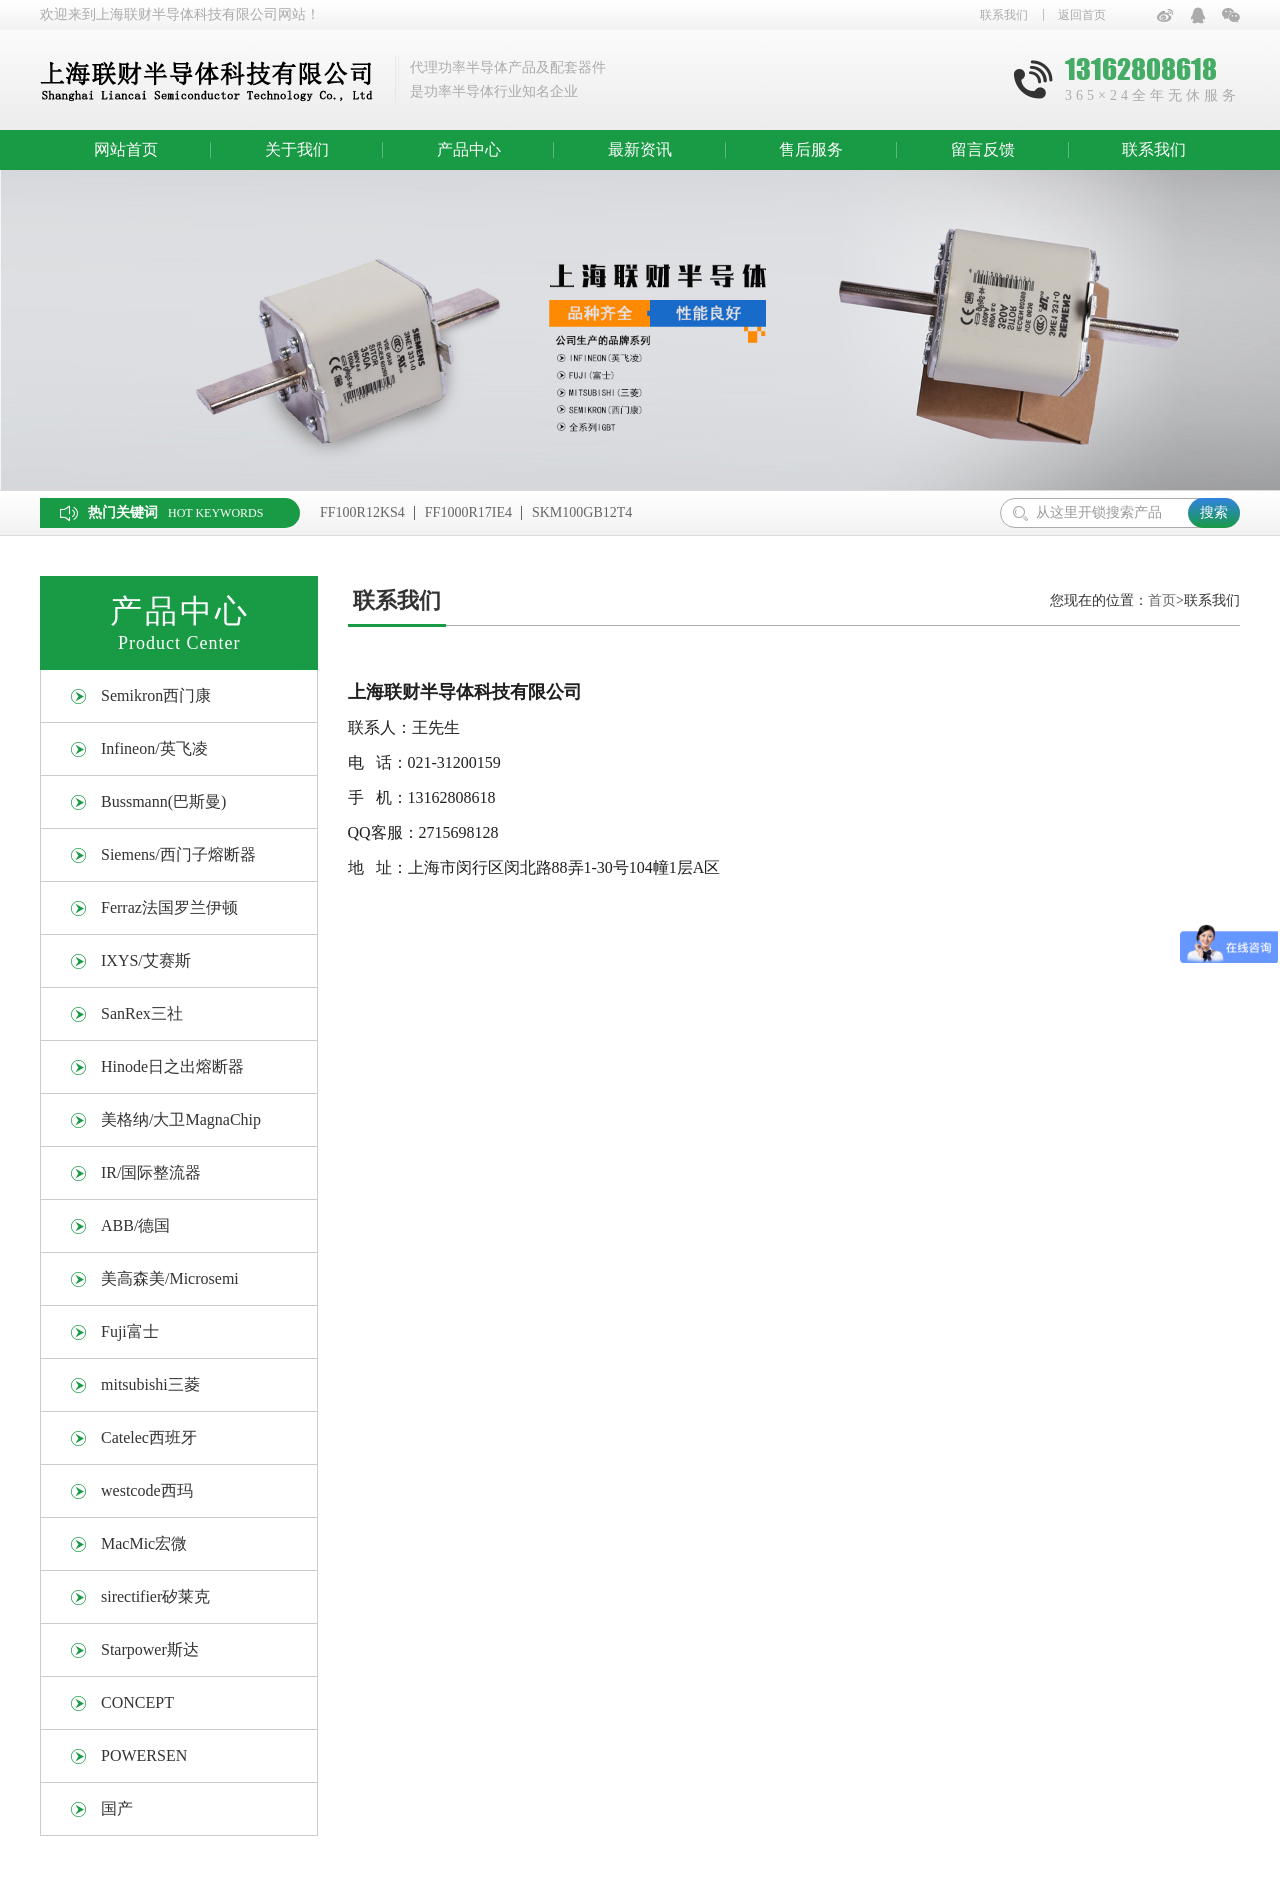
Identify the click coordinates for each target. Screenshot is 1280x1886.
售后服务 (811, 149)
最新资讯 (640, 149)
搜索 (1214, 512)
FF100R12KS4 (362, 512)
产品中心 (469, 149)
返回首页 (1082, 15)
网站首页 (126, 149)
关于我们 (297, 149)
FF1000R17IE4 (468, 512)
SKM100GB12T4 (582, 512)
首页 (1162, 600)
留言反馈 (983, 149)
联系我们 (1004, 15)
